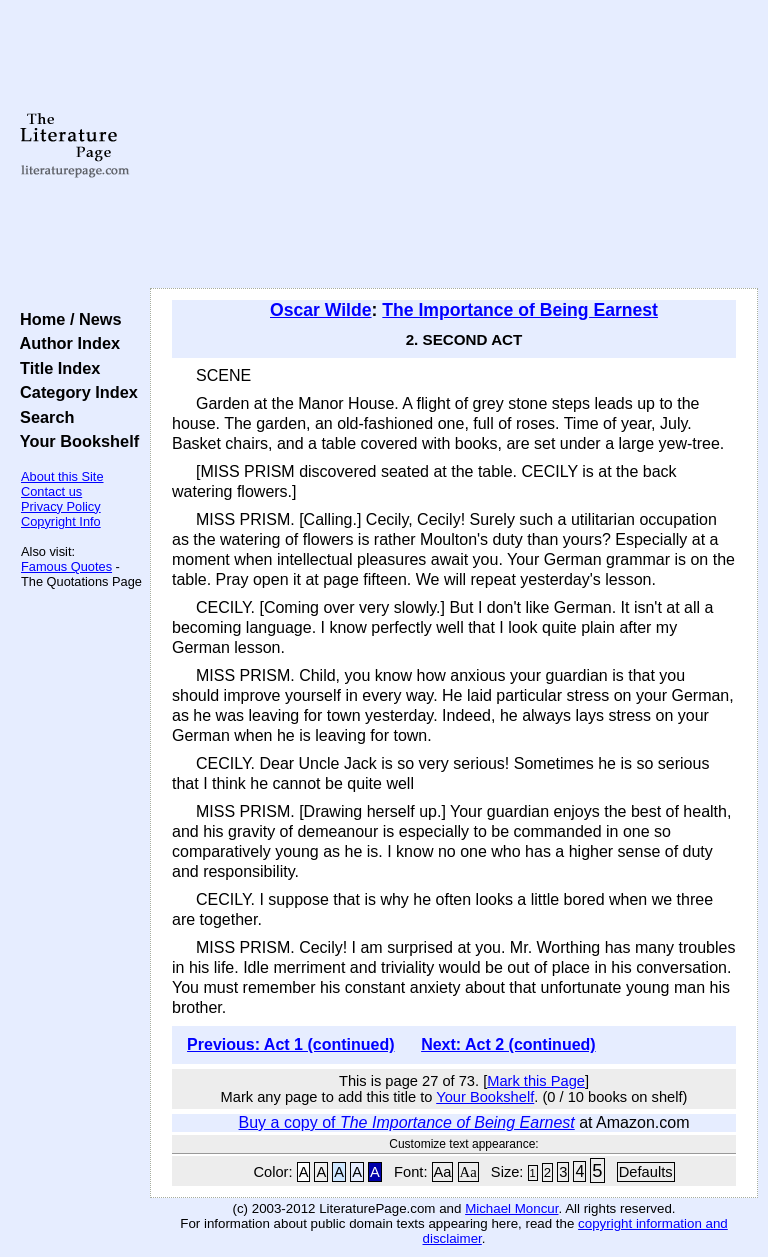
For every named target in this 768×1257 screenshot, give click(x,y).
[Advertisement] (454, 145)
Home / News (66, 319)
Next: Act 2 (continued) (508, 1044)
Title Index (55, 368)
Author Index (65, 343)
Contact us (51, 491)
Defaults (646, 1172)
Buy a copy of (407, 1122)
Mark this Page (536, 1081)
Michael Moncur (511, 1208)
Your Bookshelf (75, 441)
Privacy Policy (61, 506)
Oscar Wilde (321, 310)
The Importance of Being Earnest (520, 310)
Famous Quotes (66, 566)
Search (42, 417)
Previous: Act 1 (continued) (290, 1044)
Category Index (74, 392)
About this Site (62, 476)
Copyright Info (61, 521)
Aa (443, 1172)
